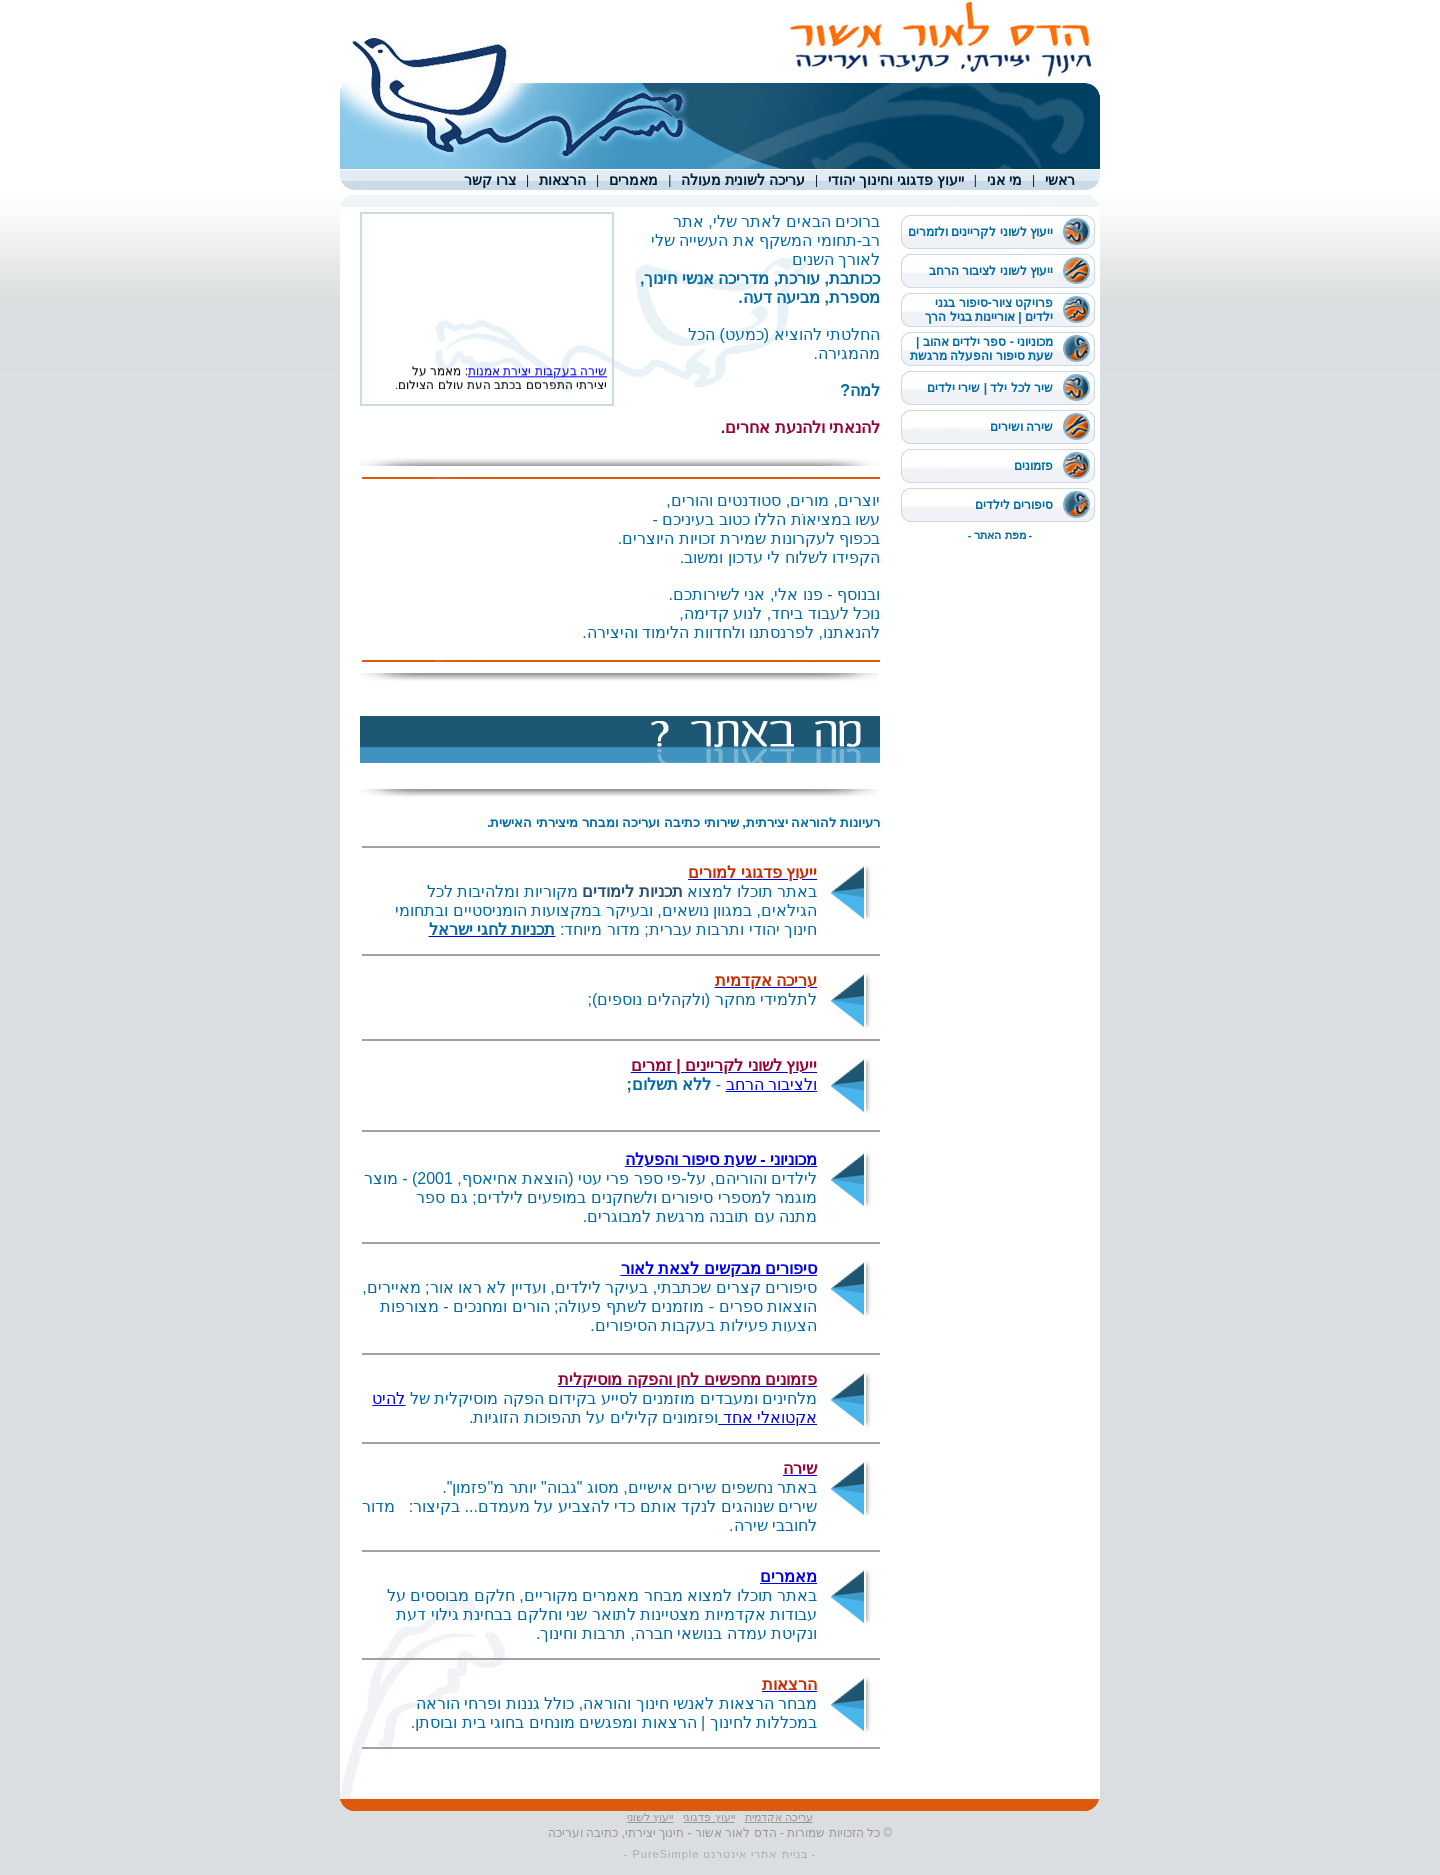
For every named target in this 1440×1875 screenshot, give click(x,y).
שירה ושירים (1021, 427)
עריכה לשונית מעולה (743, 180)
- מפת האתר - (1000, 535)
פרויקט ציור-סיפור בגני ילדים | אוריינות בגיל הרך (989, 310)
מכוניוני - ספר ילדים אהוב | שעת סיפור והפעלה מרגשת (981, 349)
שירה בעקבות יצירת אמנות (537, 376)
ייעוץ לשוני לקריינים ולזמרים (980, 232)
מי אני (1004, 180)
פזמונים (1033, 466)
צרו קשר (490, 180)
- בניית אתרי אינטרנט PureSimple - (720, 1854)
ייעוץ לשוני (650, 1817)
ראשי (1060, 180)
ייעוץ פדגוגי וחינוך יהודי (896, 180)
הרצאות (562, 180)
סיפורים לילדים (1014, 505)
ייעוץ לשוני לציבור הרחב (991, 271)
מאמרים (633, 180)
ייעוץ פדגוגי (708, 1817)
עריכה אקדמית (779, 1817)
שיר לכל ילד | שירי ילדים (990, 388)
